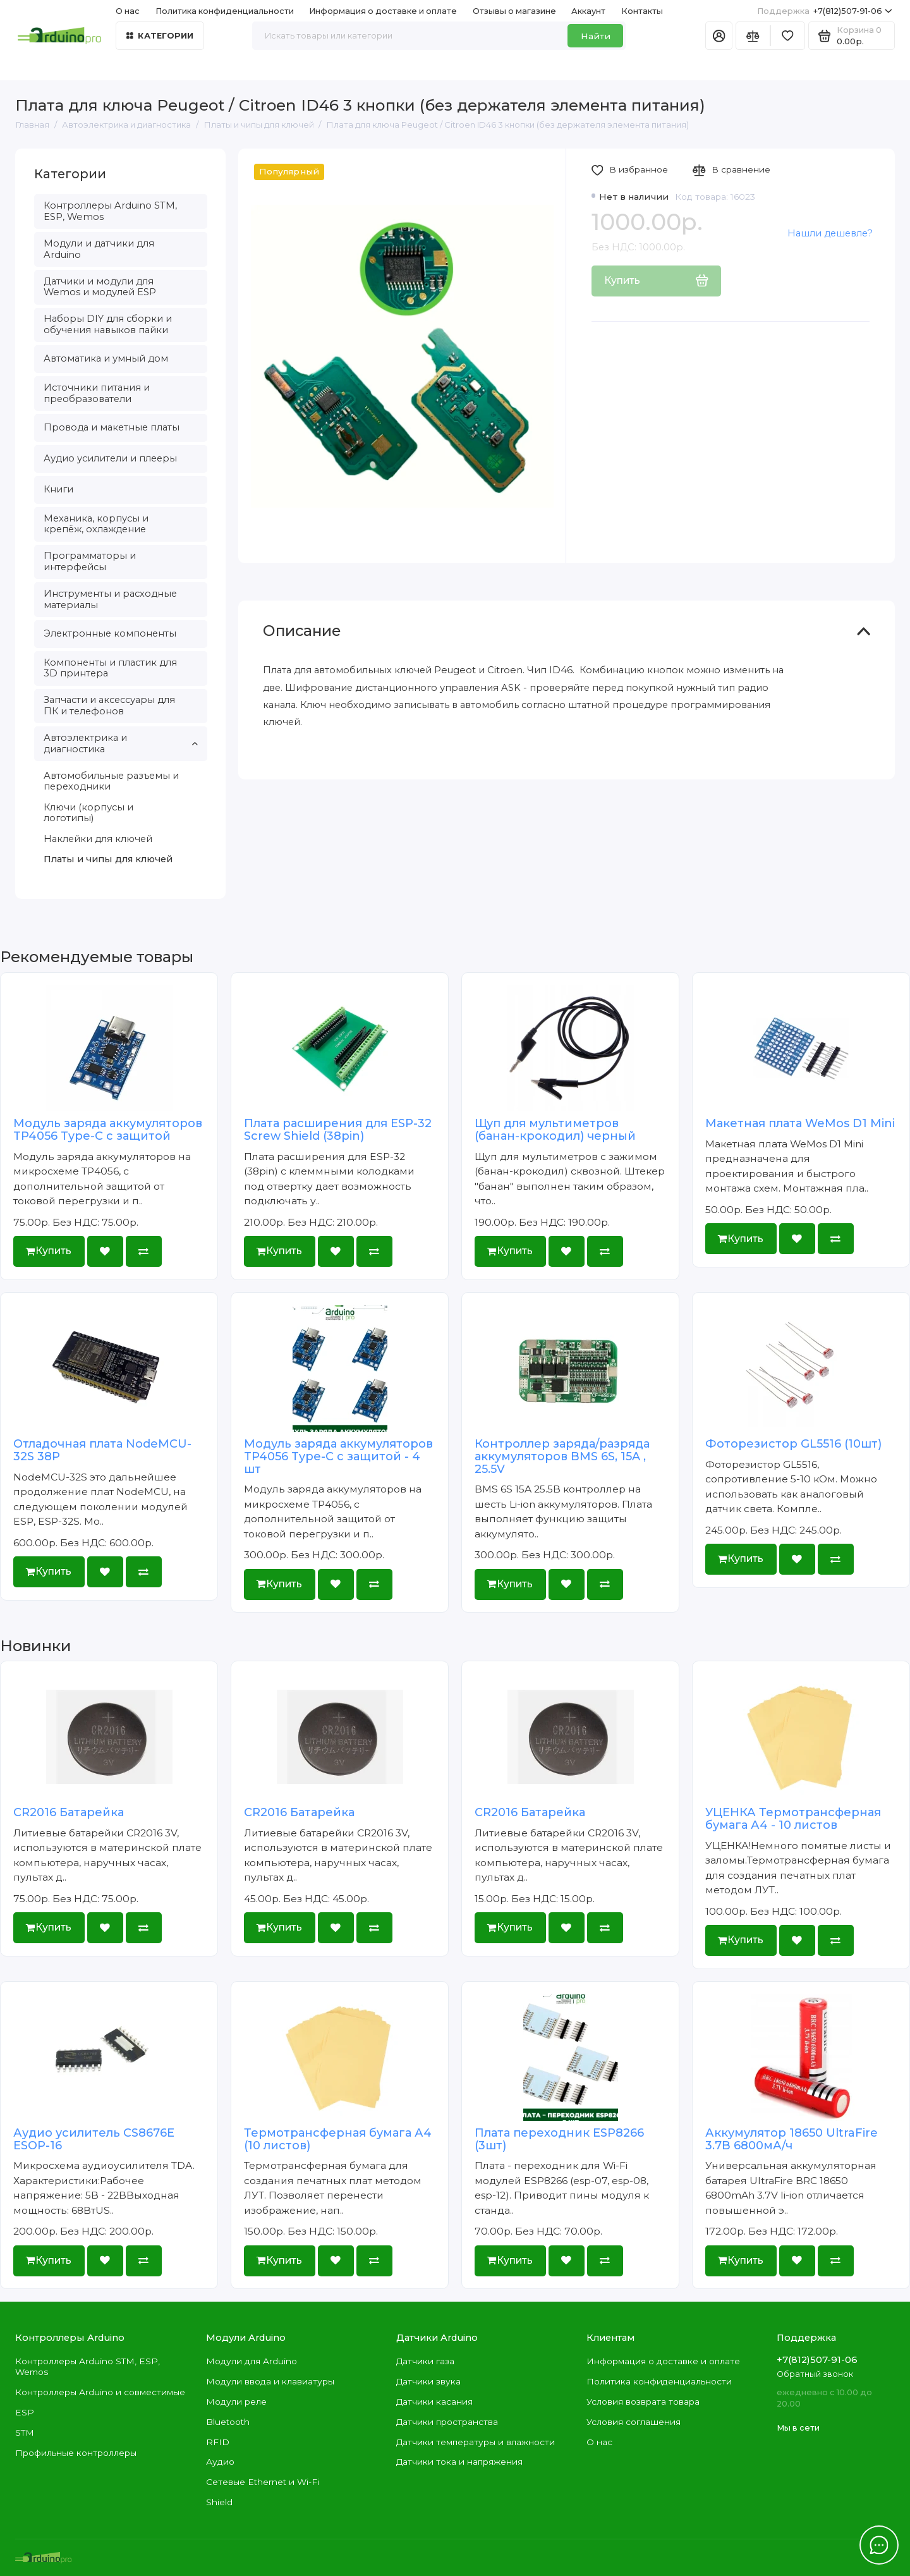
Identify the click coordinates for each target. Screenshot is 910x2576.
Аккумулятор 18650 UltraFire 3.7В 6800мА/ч (791, 2139)
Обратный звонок (815, 2374)
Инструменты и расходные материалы (110, 599)
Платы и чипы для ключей (108, 859)
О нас (128, 11)
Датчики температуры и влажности (475, 2442)
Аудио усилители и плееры (110, 458)
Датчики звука (428, 2381)
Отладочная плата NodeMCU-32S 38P (102, 1450)
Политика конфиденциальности (224, 11)
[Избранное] (787, 35)
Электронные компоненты (110, 633)
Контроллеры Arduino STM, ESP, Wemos (110, 211)
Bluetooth (228, 2422)
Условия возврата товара (643, 2401)
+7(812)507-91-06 (824, 11)
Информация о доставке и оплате (383, 11)
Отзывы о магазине (514, 11)
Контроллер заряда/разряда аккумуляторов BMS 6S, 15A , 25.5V (562, 1456)
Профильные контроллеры (75, 2453)
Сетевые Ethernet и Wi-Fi (262, 2482)
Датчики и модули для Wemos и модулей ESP (100, 287)
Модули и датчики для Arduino (99, 249)
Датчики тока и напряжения (459, 2462)
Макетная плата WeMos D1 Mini (800, 1123)
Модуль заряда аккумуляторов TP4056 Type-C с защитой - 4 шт (338, 1456)
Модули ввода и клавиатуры (270, 2381)
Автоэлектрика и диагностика (121, 743)
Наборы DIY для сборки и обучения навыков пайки (108, 324)
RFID (217, 2442)
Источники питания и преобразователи (97, 393)
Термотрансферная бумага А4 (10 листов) (338, 2139)
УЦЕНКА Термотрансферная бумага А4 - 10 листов (793, 1818)
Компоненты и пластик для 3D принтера (110, 668)
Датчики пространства (447, 2422)
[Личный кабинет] (718, 35)
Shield (219, 2502)
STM (24, 2432)
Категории (160, 35)
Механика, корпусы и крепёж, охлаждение (96, 524)
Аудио (220, 2462)
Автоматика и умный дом (106, 358)
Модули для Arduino (251, 2361)
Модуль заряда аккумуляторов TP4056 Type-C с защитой (107, 1129)
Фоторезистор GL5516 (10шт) (793, 1444)
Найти (595, 36)
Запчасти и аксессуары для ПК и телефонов (109, 705)
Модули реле (236, 2401)
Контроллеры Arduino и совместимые (100, 2392)
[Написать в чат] (879, 2545)
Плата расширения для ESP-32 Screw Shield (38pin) (338, 1129)
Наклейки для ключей (98, 839)
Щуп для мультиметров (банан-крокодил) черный (555, 1129)
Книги (58, 489)
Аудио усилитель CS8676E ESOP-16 (93, 2139)
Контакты (642, 11)
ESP (24, 2412)
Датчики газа (425, 2361)
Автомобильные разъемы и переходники (111, 781)
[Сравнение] (753, 35)
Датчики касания (434, 2401)
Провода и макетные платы (111, 427)
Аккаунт (588, 11)
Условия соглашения (633, 2422)
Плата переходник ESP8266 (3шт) (559, 2139)
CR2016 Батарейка (68, 1812)
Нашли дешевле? (830, 233)
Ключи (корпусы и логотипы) (88, 813)
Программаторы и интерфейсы (90, 561)
